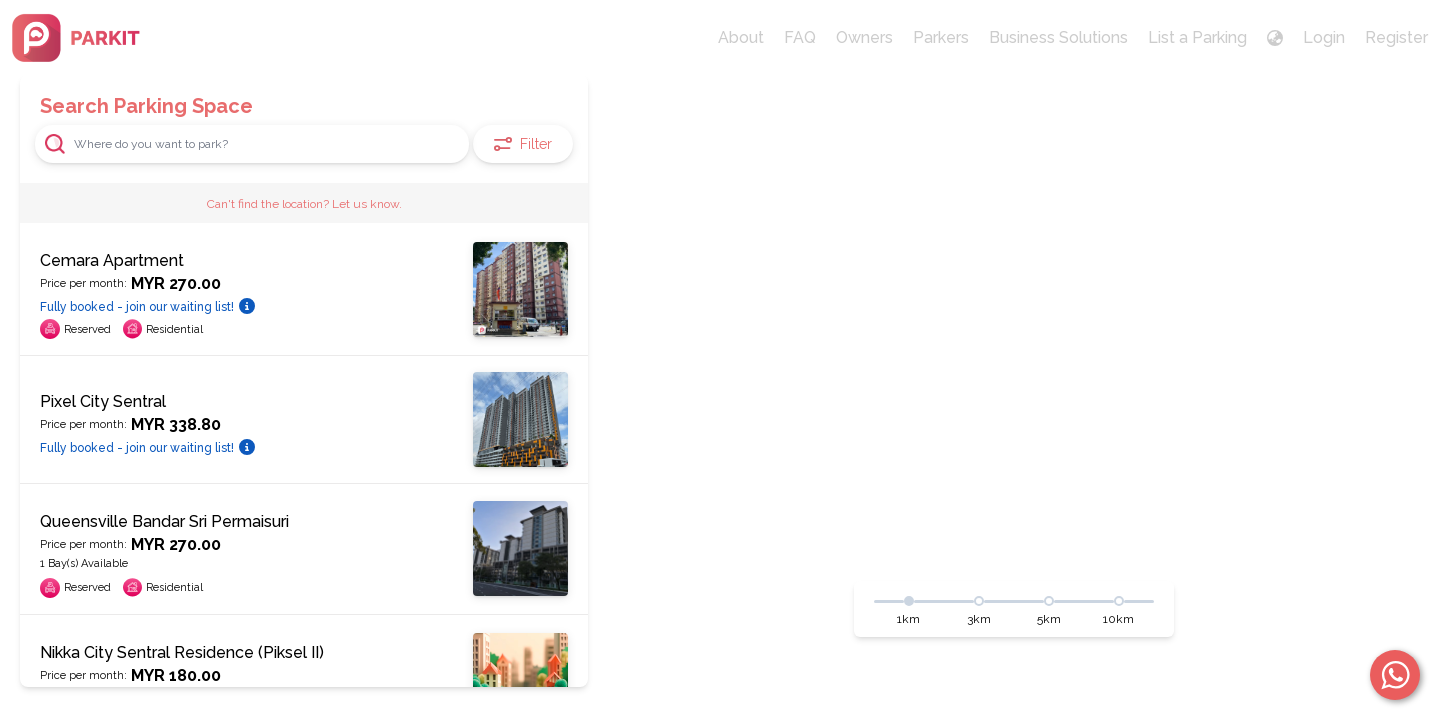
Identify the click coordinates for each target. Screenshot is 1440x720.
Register (1396, 37)
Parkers (941, 37)
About (741, 37)
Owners (864, 37)
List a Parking (1197, 37)
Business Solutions (1058, 37)
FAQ (800, 37)
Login (1324, 37)
